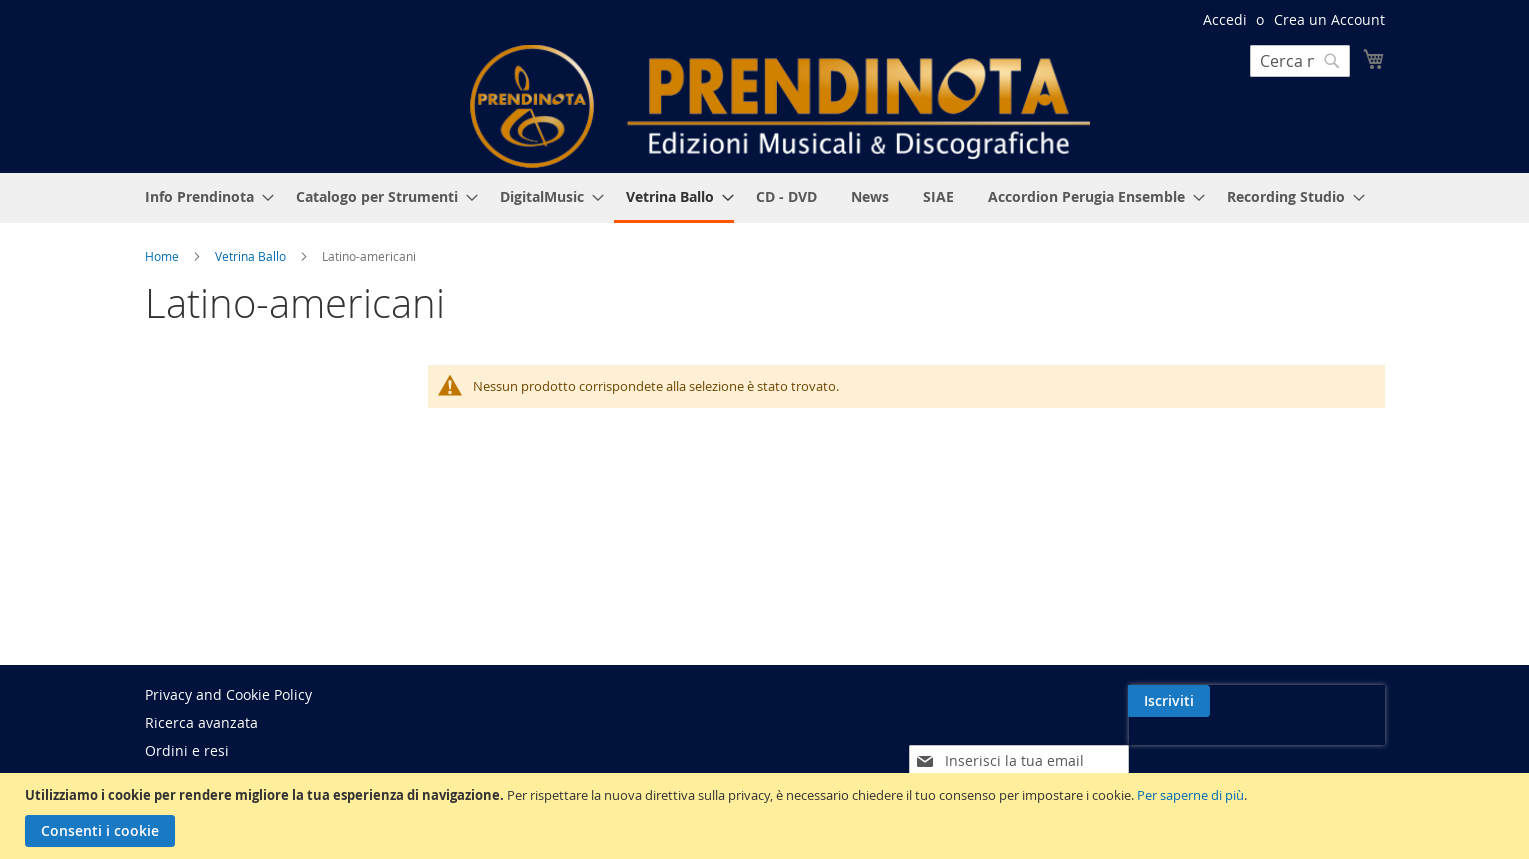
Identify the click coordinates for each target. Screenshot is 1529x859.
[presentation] (1212, 747)
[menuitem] (203, 196)
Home (163, 256)
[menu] (765, 198)
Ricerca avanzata (201, 722)
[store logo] (780, 106)
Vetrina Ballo (252, 256)
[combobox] (1300, 61)
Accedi (1225, 19)
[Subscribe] (1344, 701)
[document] (767, 816)
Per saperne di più (1190, 795)
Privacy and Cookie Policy (228, 694)
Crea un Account (1329, 19)
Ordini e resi (187, 750)
